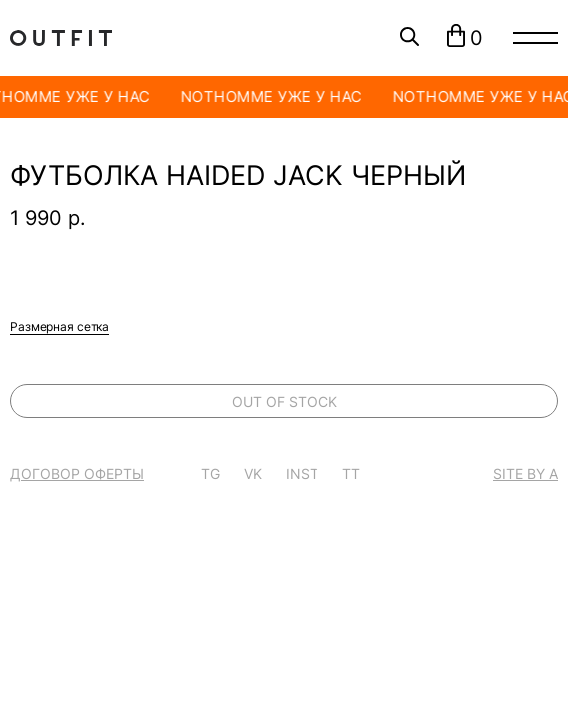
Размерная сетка (59, 326)
